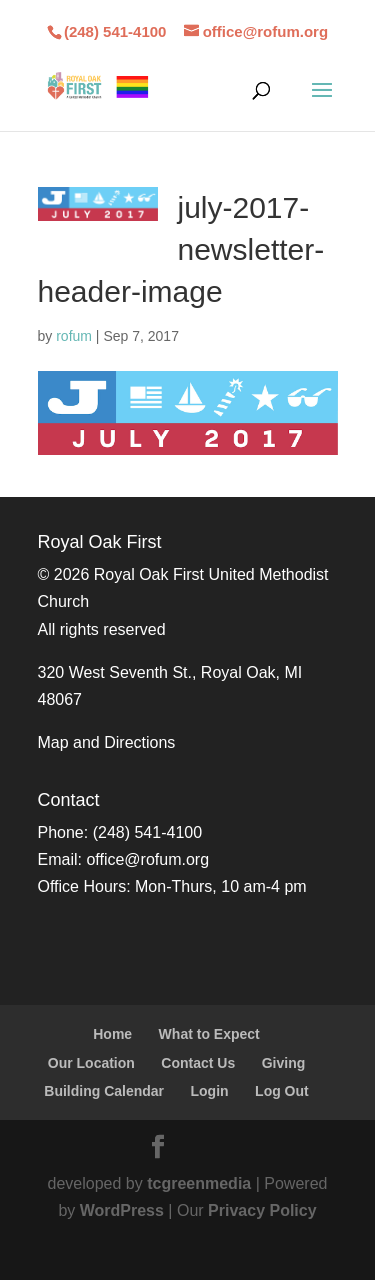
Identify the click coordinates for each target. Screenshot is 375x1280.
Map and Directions (107, 742)
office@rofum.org (147, 859)
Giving (284, 1063)
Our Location (91, 1063)
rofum (74, 336)
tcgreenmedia (199, 1183)
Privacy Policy (262, 1210)
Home (112, 1034)
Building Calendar (104, 1091)
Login (210, 1091)
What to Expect (209, 1034)
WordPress (122, 1210)
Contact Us (198, 1063)
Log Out (282, 1091)
